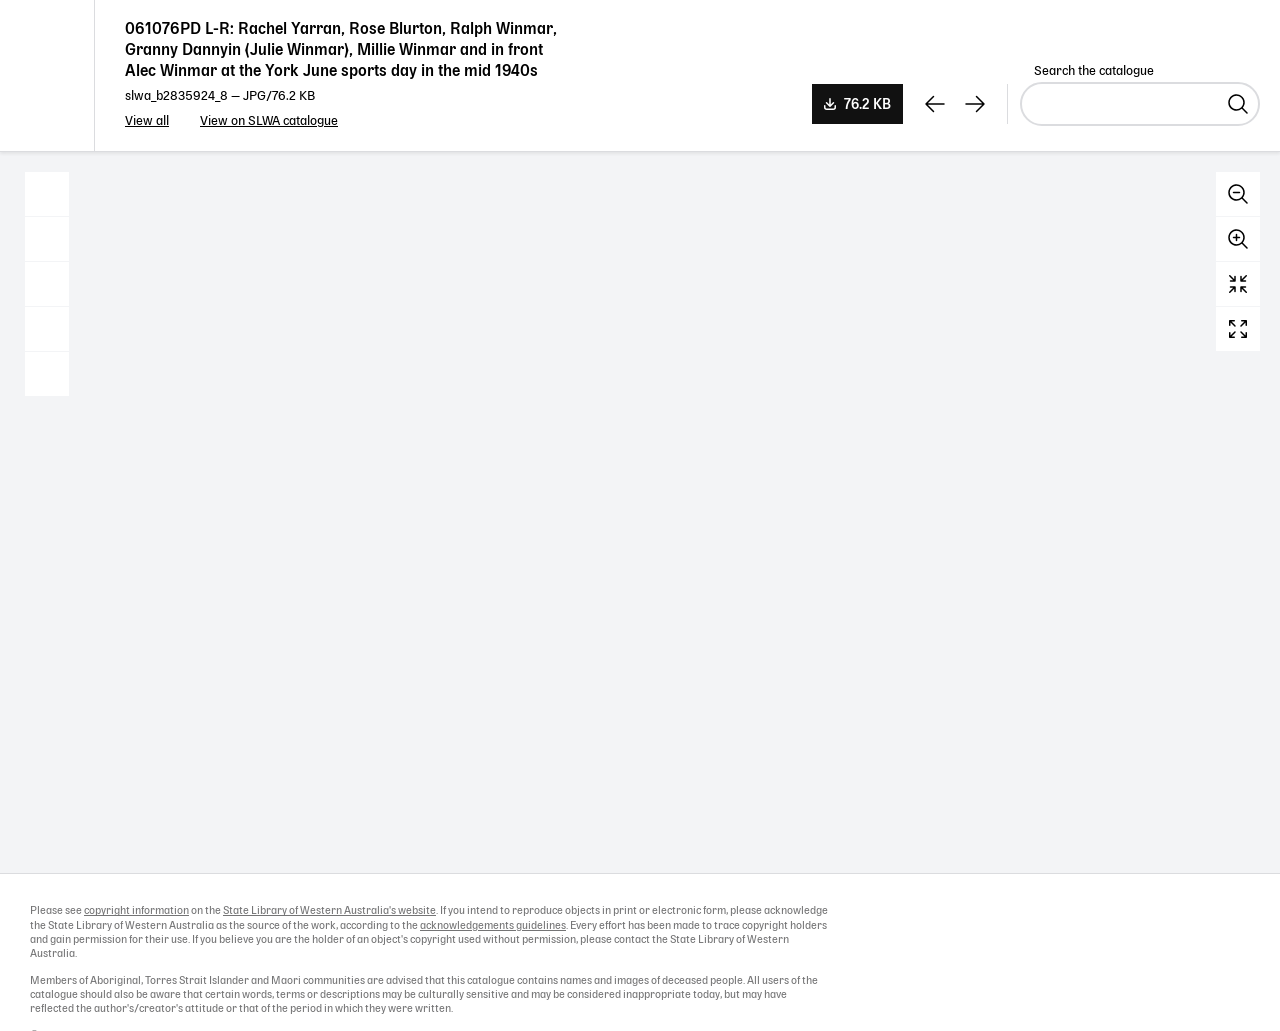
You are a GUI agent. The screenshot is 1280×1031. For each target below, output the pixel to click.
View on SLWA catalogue (269, 121)
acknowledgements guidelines (493, 926)
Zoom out (1238, 194)
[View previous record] (935, 104)
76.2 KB (867, 105)
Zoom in (1238, 239)
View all (147, 121)
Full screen (1238, 329)
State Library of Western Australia (47, 75)
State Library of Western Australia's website (329, 911)
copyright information (136, 911)
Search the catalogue (1094, 71)
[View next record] (975, 104)
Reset (1238, 284)
